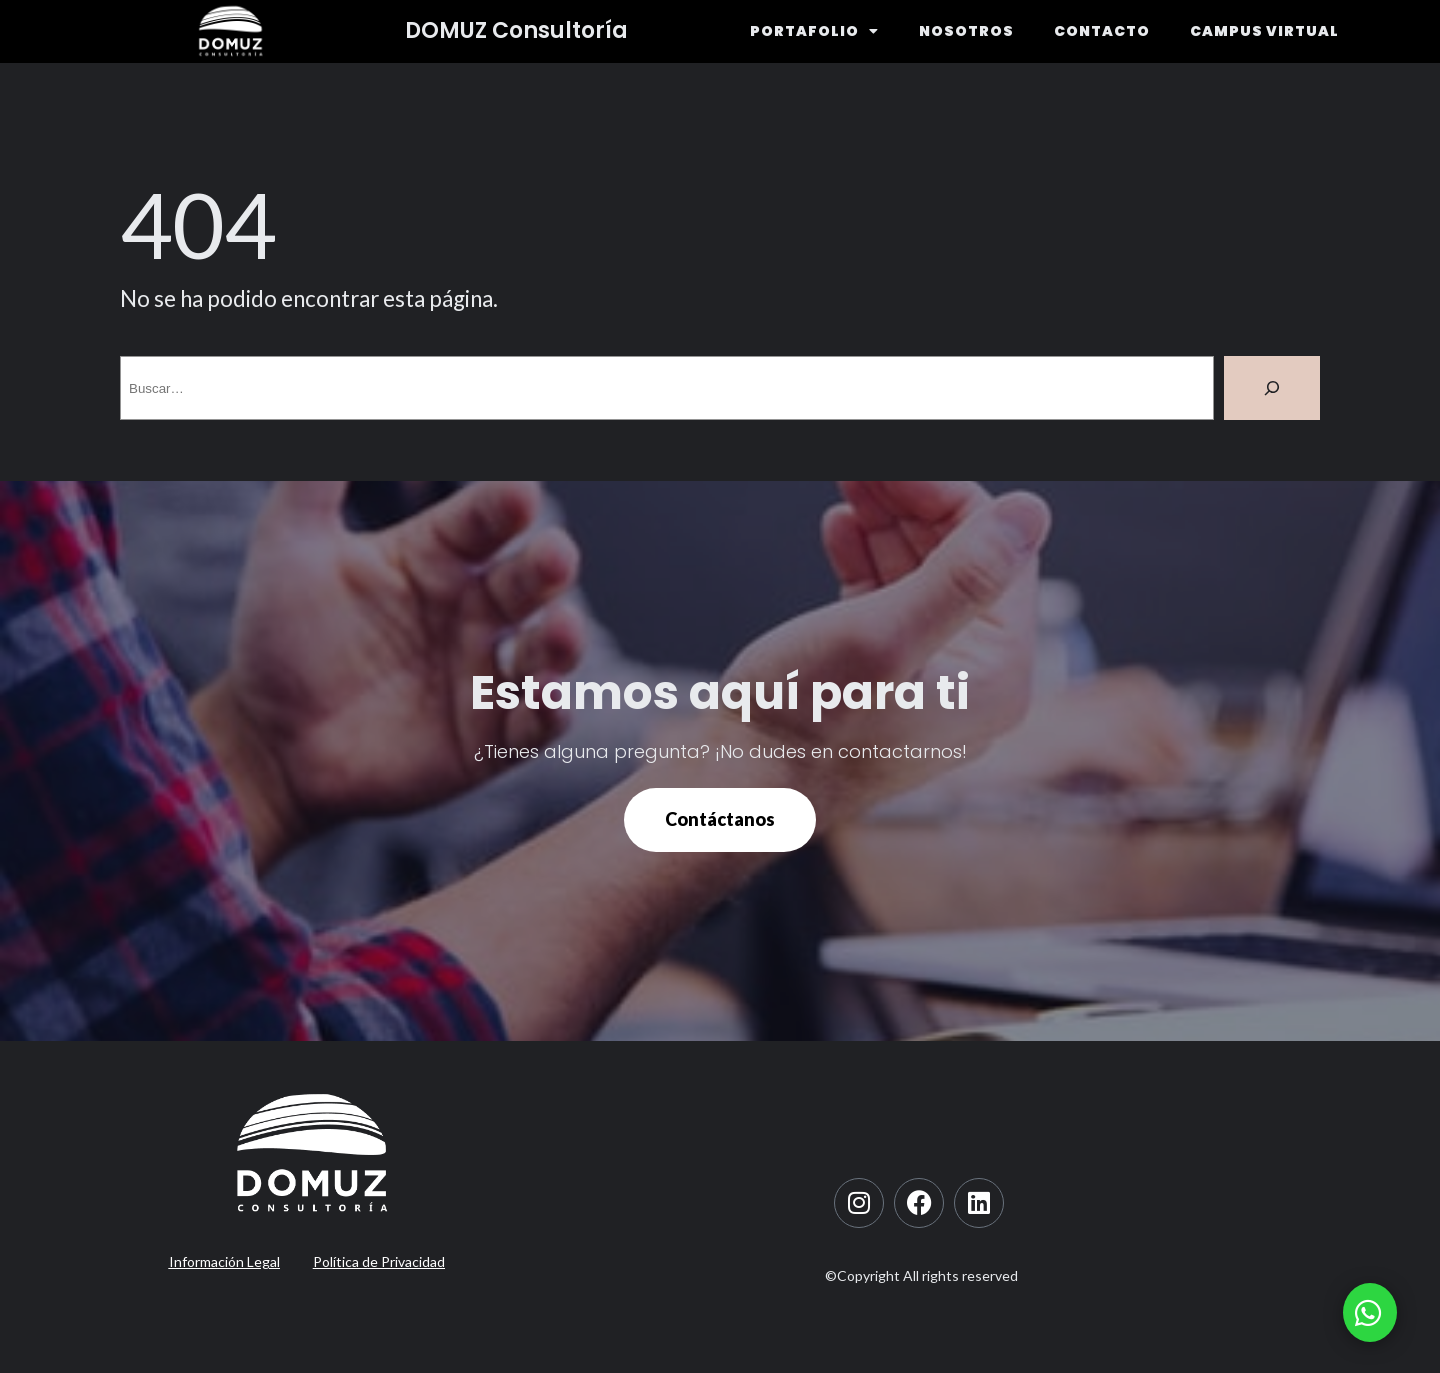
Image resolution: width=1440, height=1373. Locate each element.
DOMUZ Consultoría (516, 30)
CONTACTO (1102, 31)
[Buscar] (1272, 388)
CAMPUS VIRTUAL (1264, 31)
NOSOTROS (966, 31)
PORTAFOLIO (814, 31)
